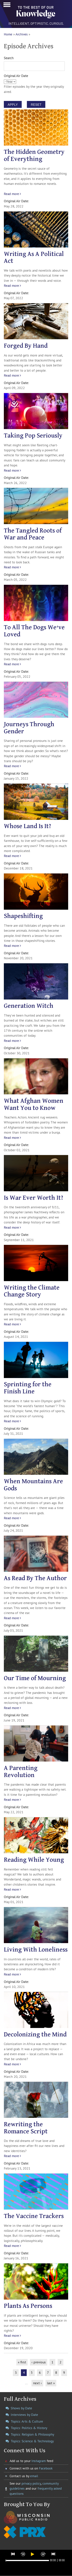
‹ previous (38, 2362)
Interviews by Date (24, 2414)
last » (51, 2383)
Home (8, 34)
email (34, 2476)
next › (37, 2383)
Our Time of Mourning (35, 1678)
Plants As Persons (28, 2306)
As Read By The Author (35, 1578)
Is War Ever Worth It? (33, 1198)
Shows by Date (21, 2408)
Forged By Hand (26, 346)
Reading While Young (34, 1860)
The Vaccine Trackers (34, 2216)
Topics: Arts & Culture (27, 2421)
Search (8, 58)
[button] (13, 2554)
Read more (11, 194)
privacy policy (31, 2483)
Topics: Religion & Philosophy (32, 2434)
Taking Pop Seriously (33, 436)
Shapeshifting (23, 916)
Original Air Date (16, 76)
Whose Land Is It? (27, 826)
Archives (22, 34)
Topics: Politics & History (29, 2428)
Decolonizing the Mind (35, 2034)
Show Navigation (6, 5)
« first (22, 2362)
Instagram (38, 2461)
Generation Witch (28, 1006)
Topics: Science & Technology (32, 2441)
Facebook (46, 2468)
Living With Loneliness (36, 1950)
